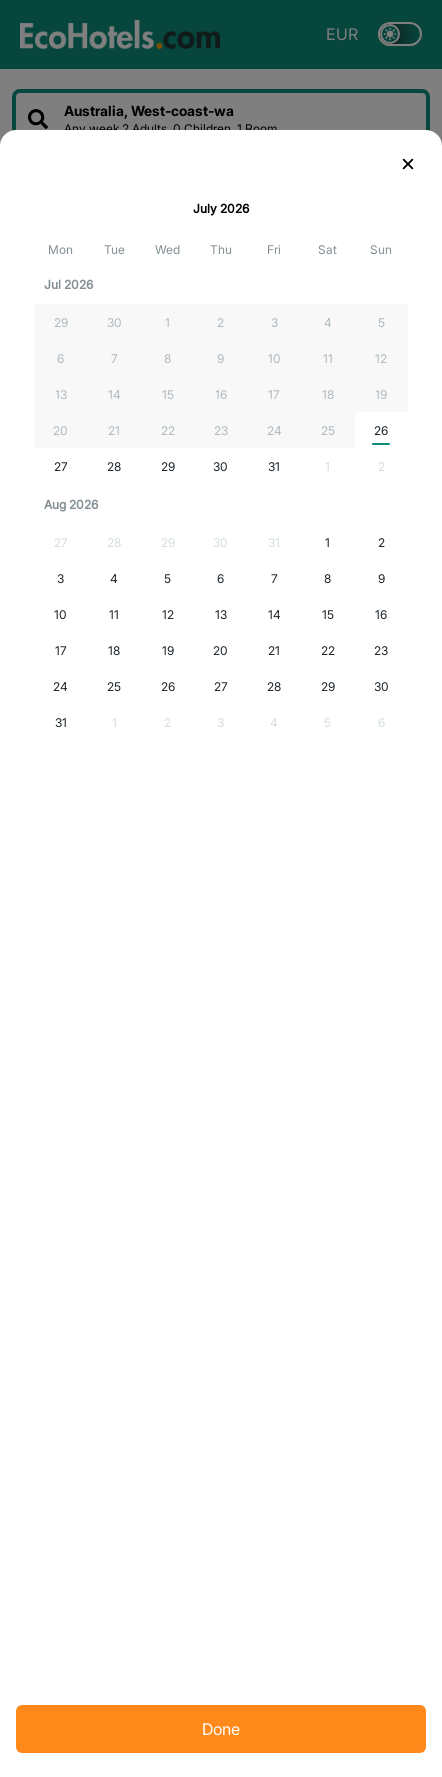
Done (221, 1729)
